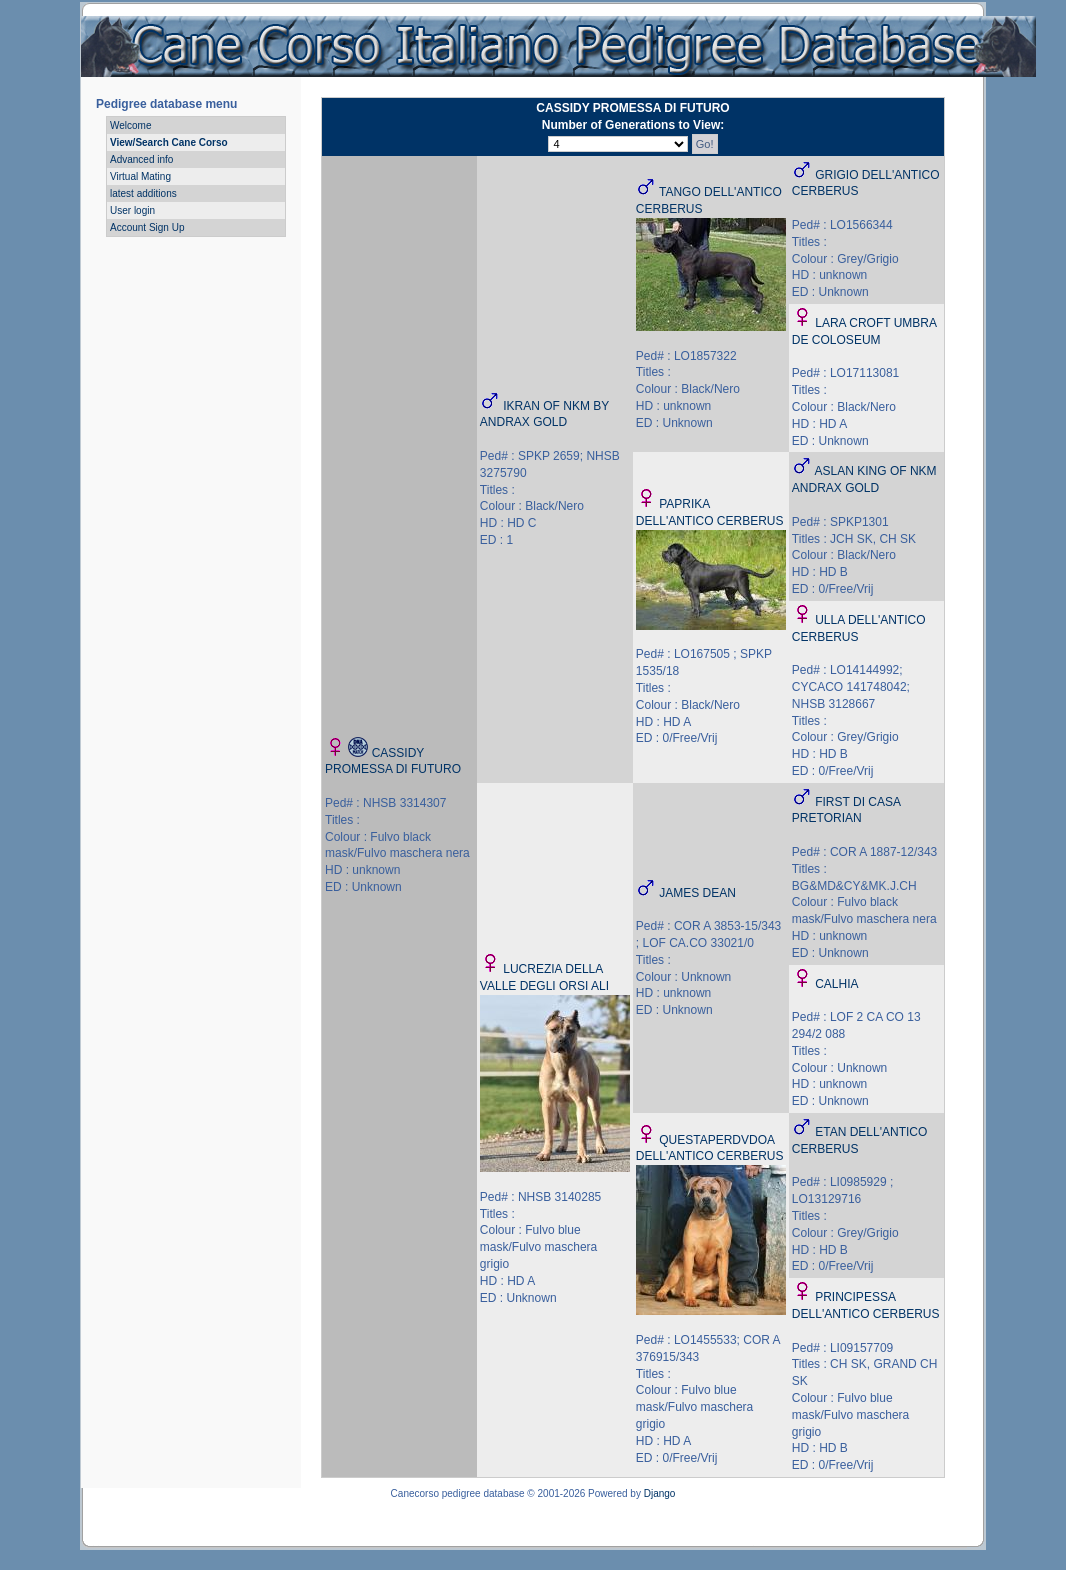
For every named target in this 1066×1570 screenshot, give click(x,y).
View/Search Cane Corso (169, 142)
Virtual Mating (140, 176)
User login (132, 210)
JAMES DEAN (697, 893)
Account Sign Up (147, 227)
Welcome (131, 125)
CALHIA (836, 984)
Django (660, 1493)
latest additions (143, 193)
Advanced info (141, 159)
